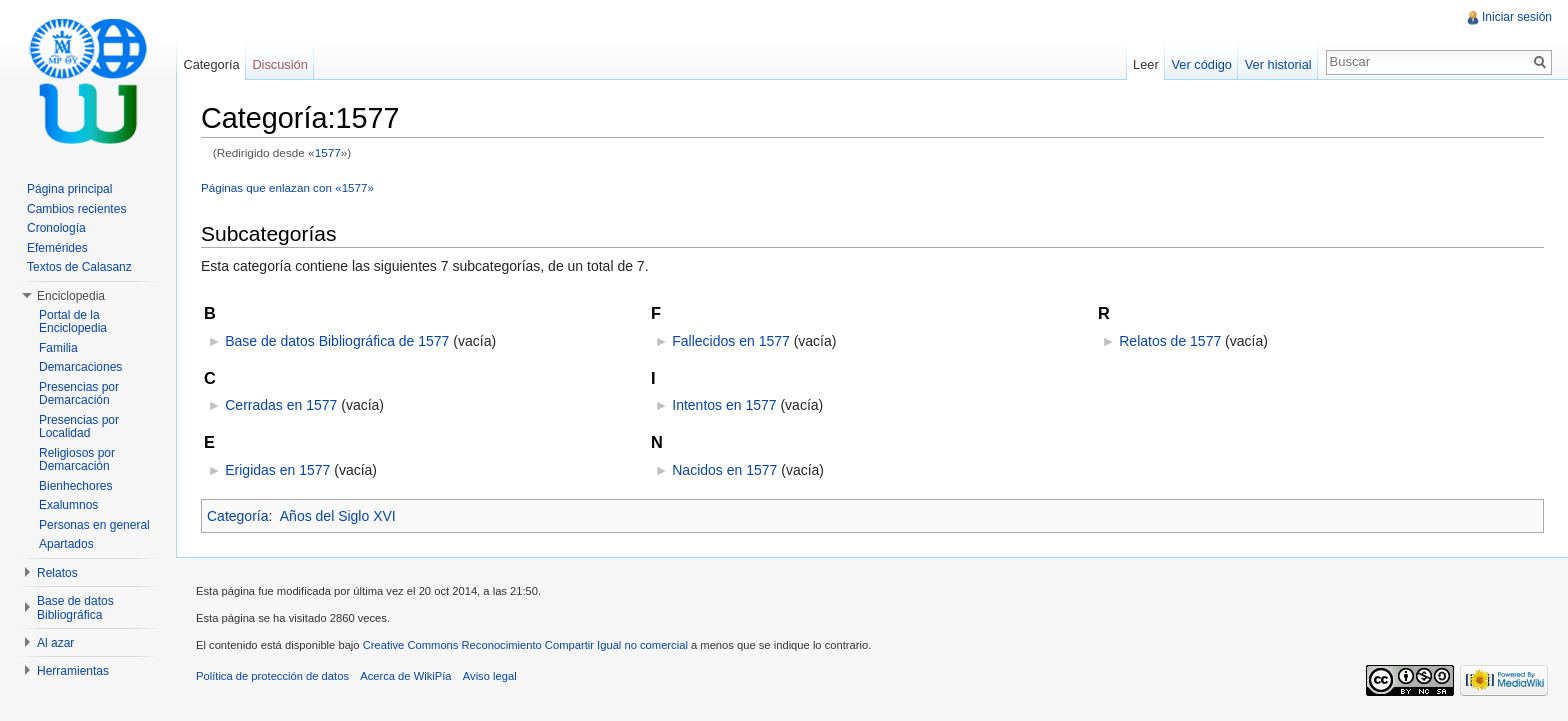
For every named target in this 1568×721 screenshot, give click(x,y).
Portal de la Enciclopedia (73, 322)
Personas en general (94, 525)
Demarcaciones (80, 367)
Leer (1146, 64)
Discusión (279, 64)
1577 (328, 152)
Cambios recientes (76, 209)
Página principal (69, 189)
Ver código (1201, 64)
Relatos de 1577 (1170, 341)
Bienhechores (75, 486)
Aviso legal (490, 676)
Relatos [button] (57, 573)
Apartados (66, 544)
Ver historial (1278, 64)
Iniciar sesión (1517, 17)
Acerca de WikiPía (405, 676)
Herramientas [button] (73, 671)
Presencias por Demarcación (79, 394)
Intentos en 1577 (724, 405)
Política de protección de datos (272, 676)
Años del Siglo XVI (338, 516)
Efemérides (57, 248)
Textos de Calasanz (79, 267)
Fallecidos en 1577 (731, 341)
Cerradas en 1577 (281, 405)
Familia (58, 348)
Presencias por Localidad (79, 427)
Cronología (56, 228)
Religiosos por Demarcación (77, 460)
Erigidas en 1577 (277, 470)
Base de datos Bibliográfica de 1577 (337, 341)
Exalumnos (68, 505)
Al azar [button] (55, 643)
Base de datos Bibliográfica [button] (75, 608)
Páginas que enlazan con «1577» (287, 187)
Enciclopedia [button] (71, 296)
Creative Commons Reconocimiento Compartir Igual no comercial (525, 645)
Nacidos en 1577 (724, 470)
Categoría (237, 516)
